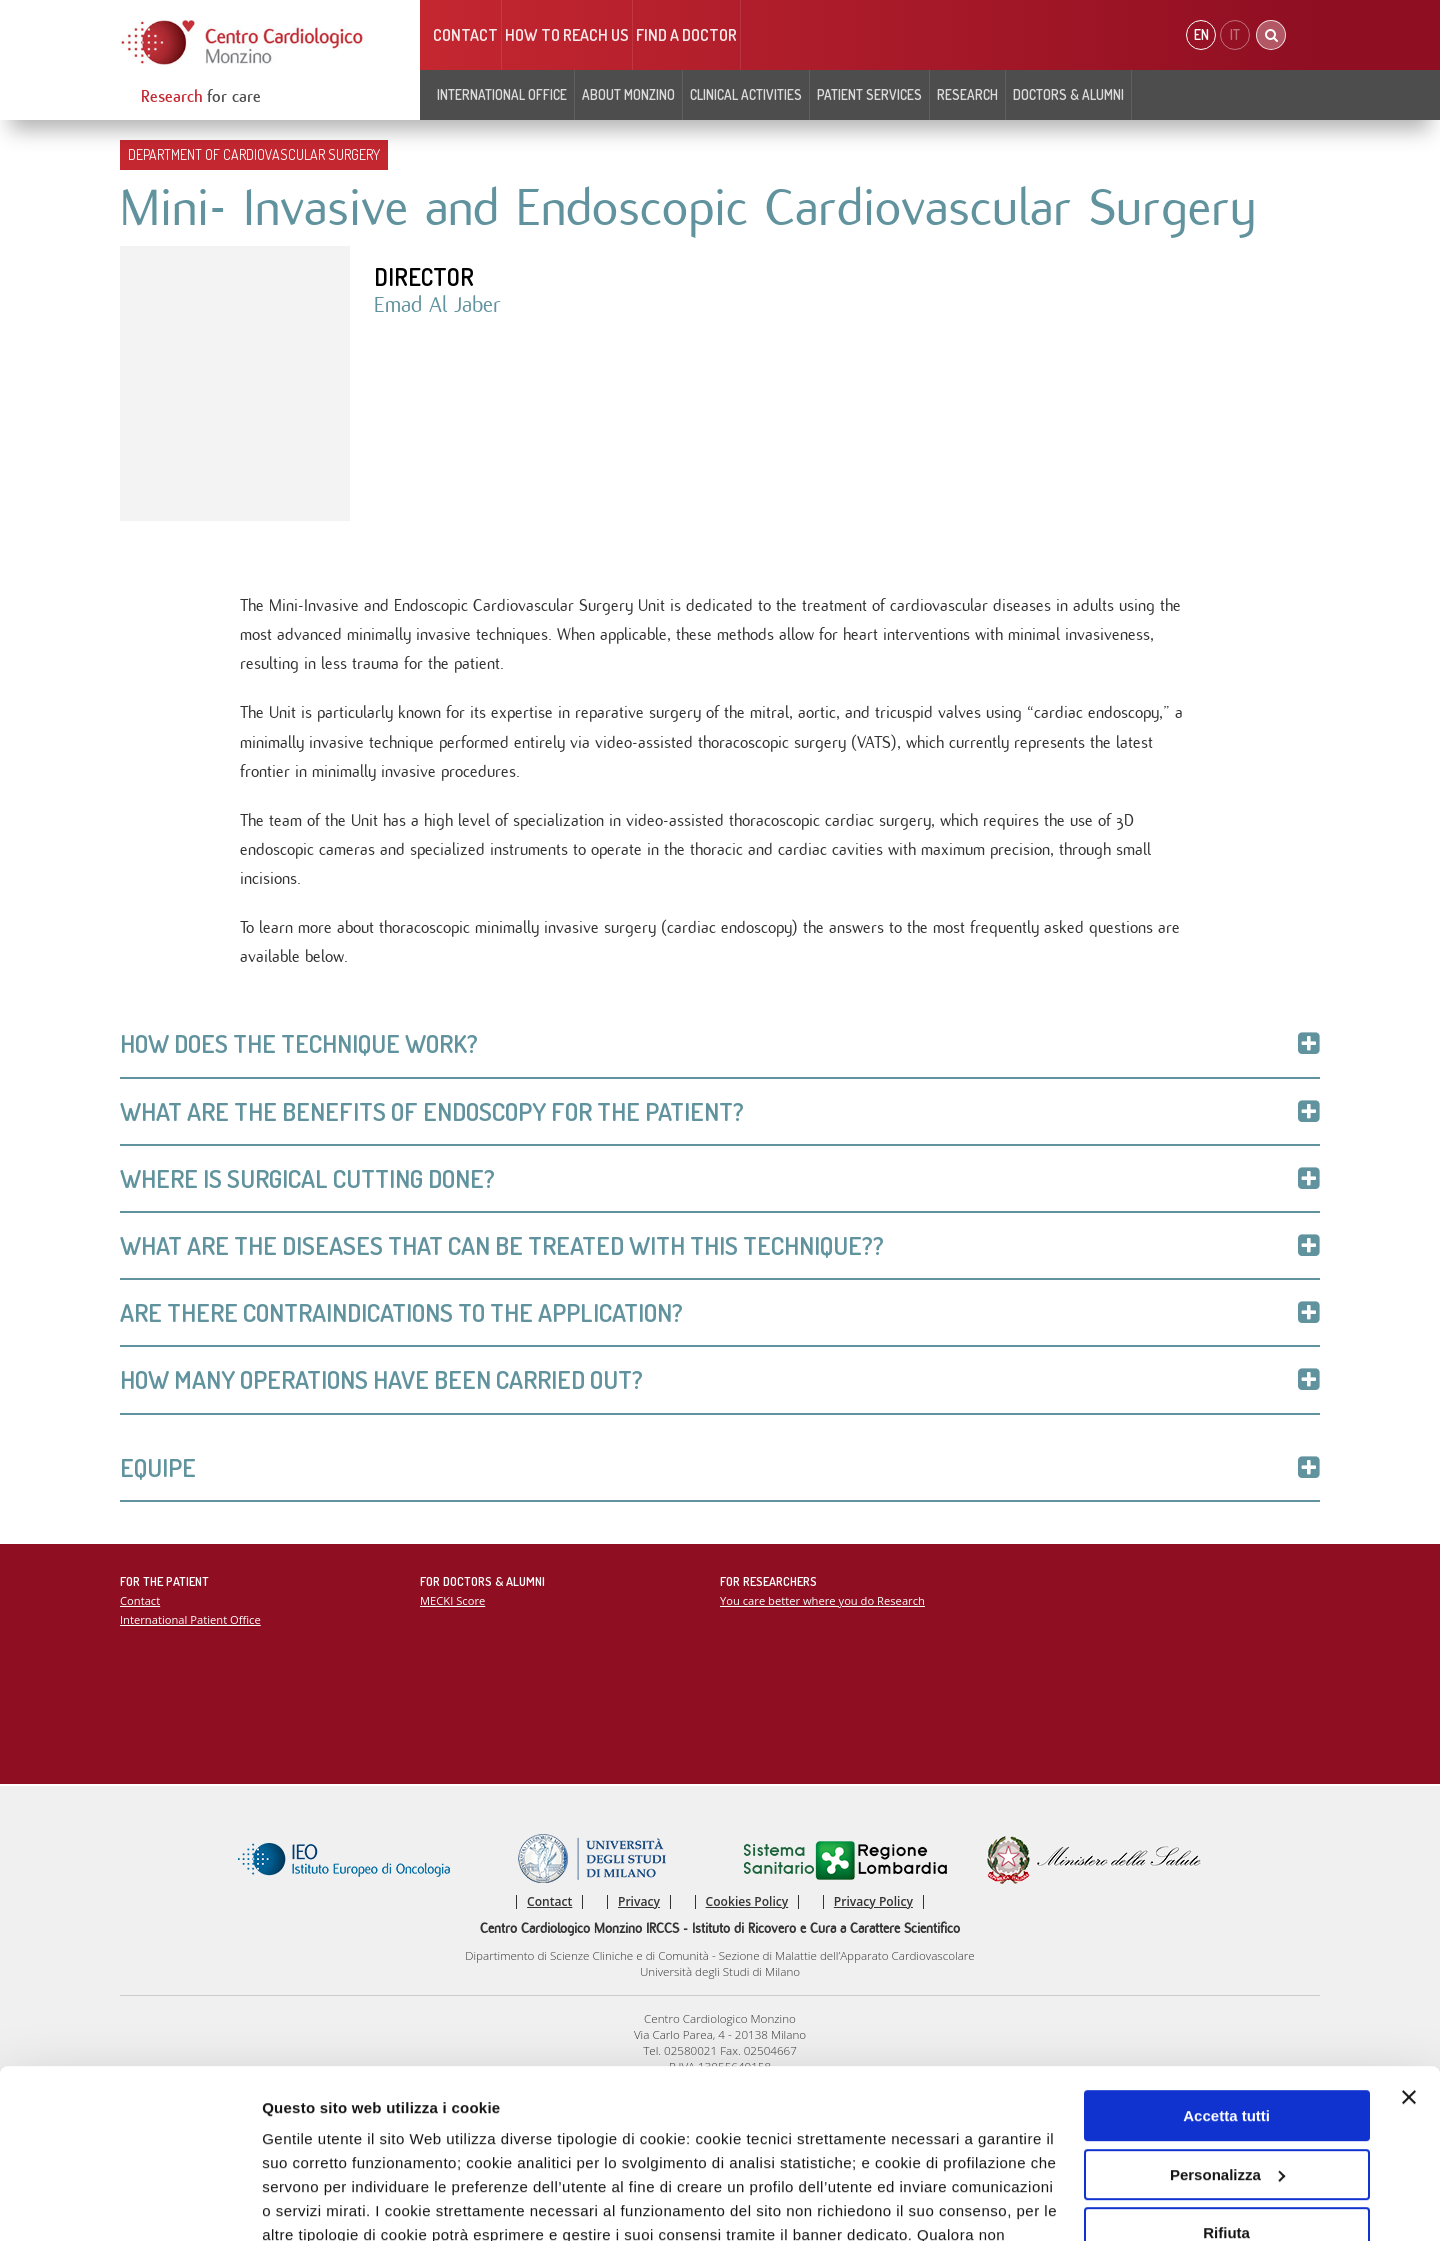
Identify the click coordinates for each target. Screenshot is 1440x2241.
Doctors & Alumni (1068, 94)
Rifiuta (1226, 2077)
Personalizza (1227, 2018)
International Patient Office (190, 1619)
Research (967, 94)
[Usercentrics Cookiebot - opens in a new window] (129, 2205)
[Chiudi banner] (1409, 1942)
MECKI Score (452, 1600)
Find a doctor (686, 35)
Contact (465, 35)
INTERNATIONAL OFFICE (502, 94)
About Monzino (628, 94)
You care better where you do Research (822, 1600)
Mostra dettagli (316, 2204)
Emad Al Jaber (437, 305)
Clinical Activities (746, 94)
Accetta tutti (1226, 1960)
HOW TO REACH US (567, 35)
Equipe (720, 1467)
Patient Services (869, 94)
